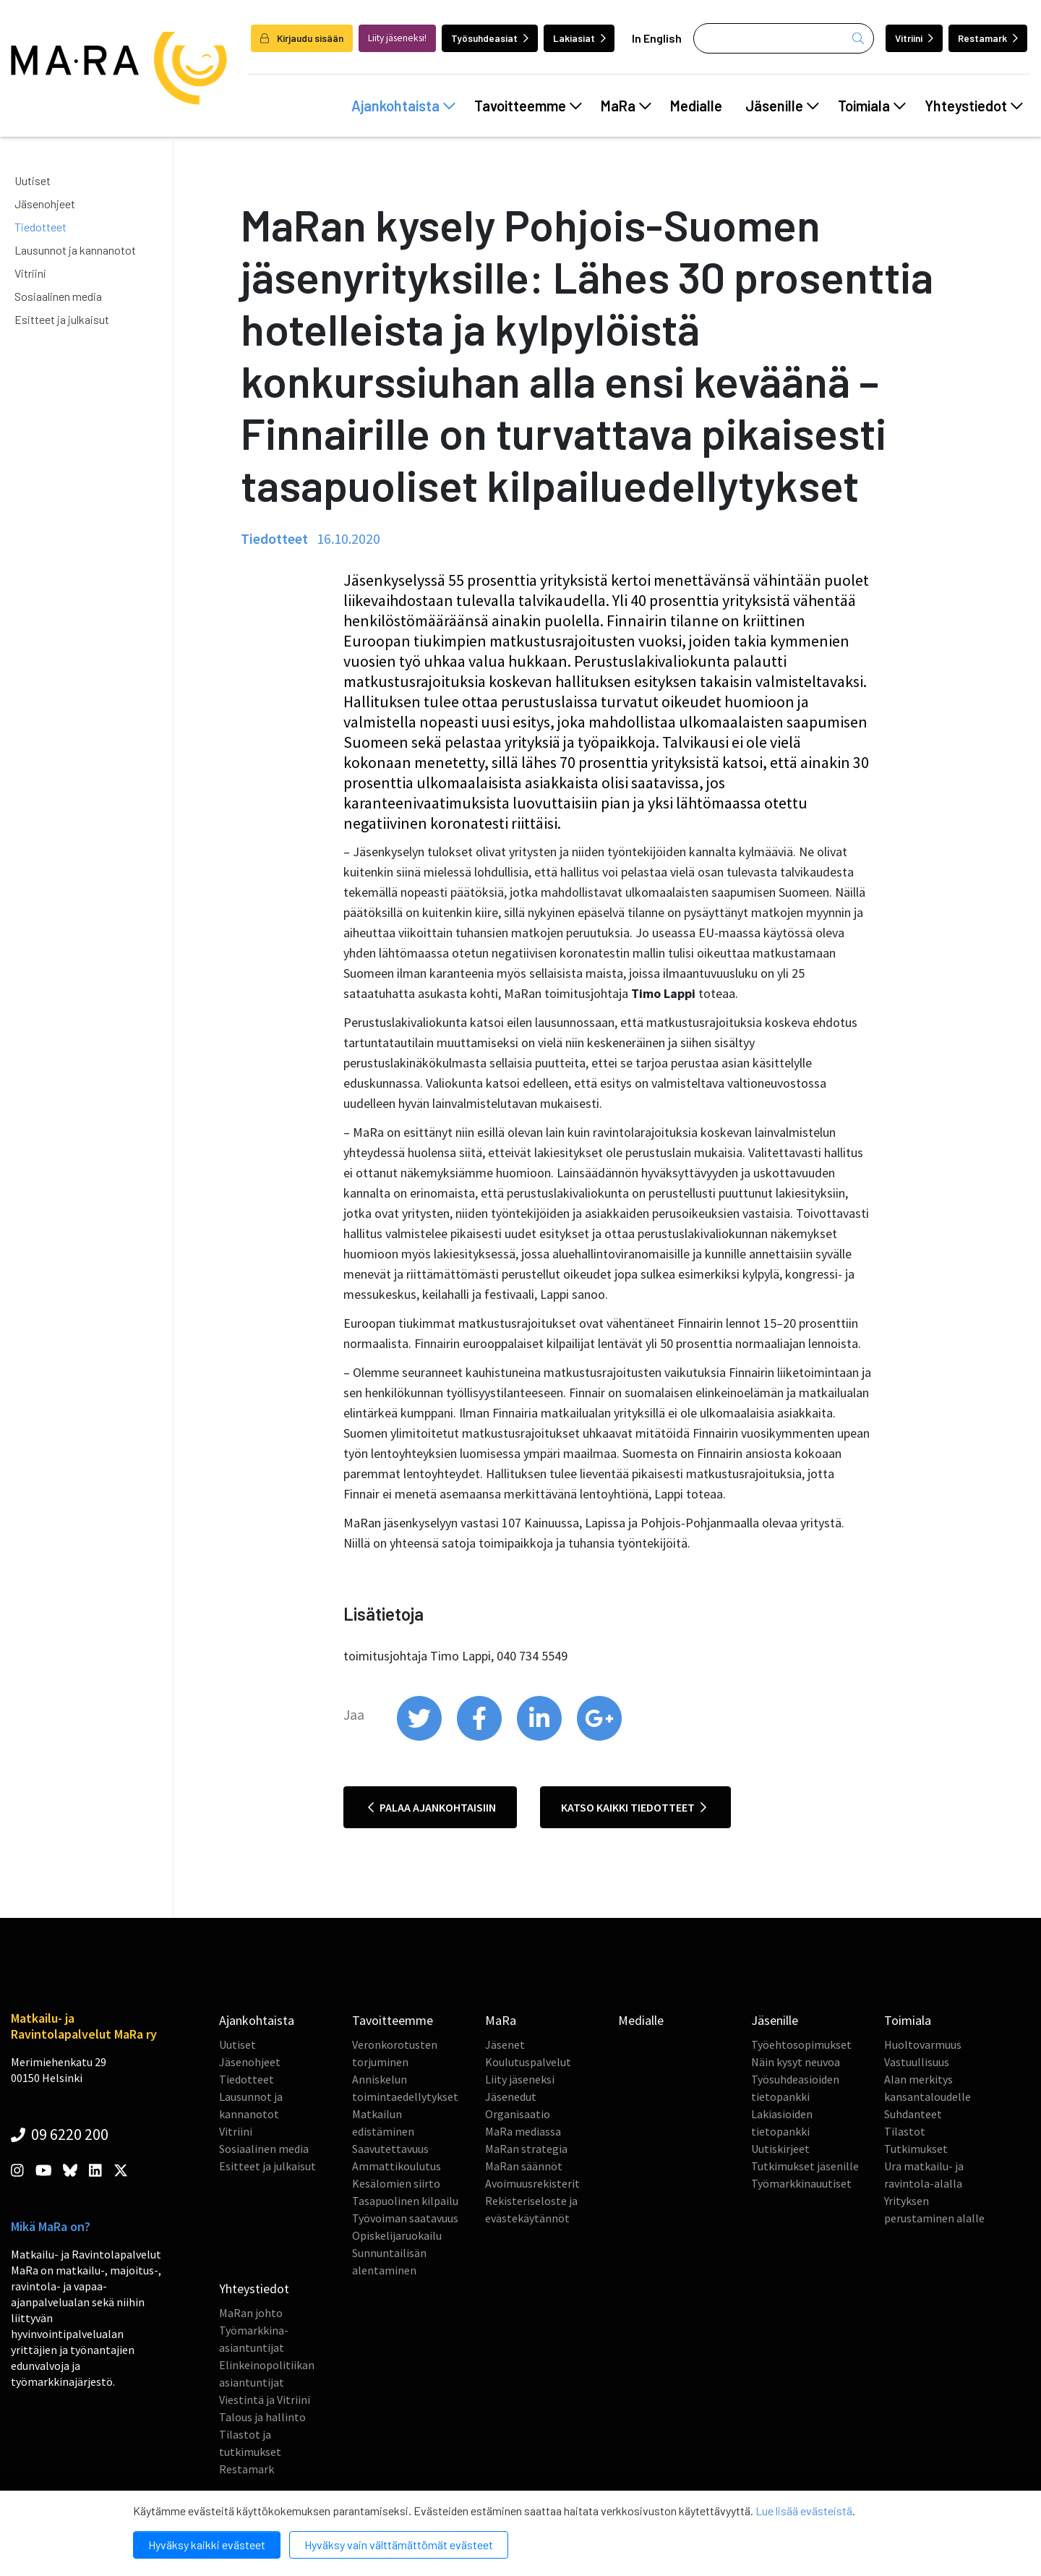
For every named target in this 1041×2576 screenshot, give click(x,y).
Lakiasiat (579, 38)
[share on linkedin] (540, 1737)
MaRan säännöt (523, 2166)
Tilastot (904, 2131)
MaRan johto (251, 2313)
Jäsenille (782, 105)
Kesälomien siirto (396, 2183)
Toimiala (872, 105)
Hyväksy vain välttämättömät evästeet (398, 2544)
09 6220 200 (59, 2134)
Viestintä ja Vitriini (264, 2399)
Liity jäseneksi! (397, 38)
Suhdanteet (913, 2114)
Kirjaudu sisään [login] (301, 38)
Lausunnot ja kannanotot (75, 250)
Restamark (988, 38)
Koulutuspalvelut (528, 2062)
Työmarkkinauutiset (801, 2183)
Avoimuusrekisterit (532, 2183)
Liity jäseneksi (519, 2079)
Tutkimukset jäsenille (805, 2166)
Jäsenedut (510, 2096)
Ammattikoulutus (396, 2166)
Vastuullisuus (916, 2062)
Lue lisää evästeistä (803, 2510)
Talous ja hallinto (262, 2417)
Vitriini (914, 38)
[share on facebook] (480, 1737)
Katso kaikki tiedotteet (633, 1807)
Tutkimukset (916, 2148)
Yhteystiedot (974, 105)
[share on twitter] (420, 1737)
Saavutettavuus (390, 2148)
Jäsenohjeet (44, 203)
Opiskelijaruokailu (397, 2235)
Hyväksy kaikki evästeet (206, 2544)
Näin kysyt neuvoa (795, 2062)
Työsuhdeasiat (489, 38)
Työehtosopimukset (801, 2044)
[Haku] (783, 38)
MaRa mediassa (523, 2131)
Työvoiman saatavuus (405, 2218)
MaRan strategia (526, 2148)
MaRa (626, 105)
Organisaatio (517, 2114)
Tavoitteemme (528, 105)
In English (657, 38)
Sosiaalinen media (58, 296)
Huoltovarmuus (922, 2044)
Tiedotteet (40, 227)
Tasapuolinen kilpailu (405, 2200)
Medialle (696, 105)
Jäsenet (505, 2044)
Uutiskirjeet (780, 2148)
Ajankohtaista (403, 105)
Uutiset (32, 180)
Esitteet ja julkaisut (61, 319)
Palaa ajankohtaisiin (432, 1807)
